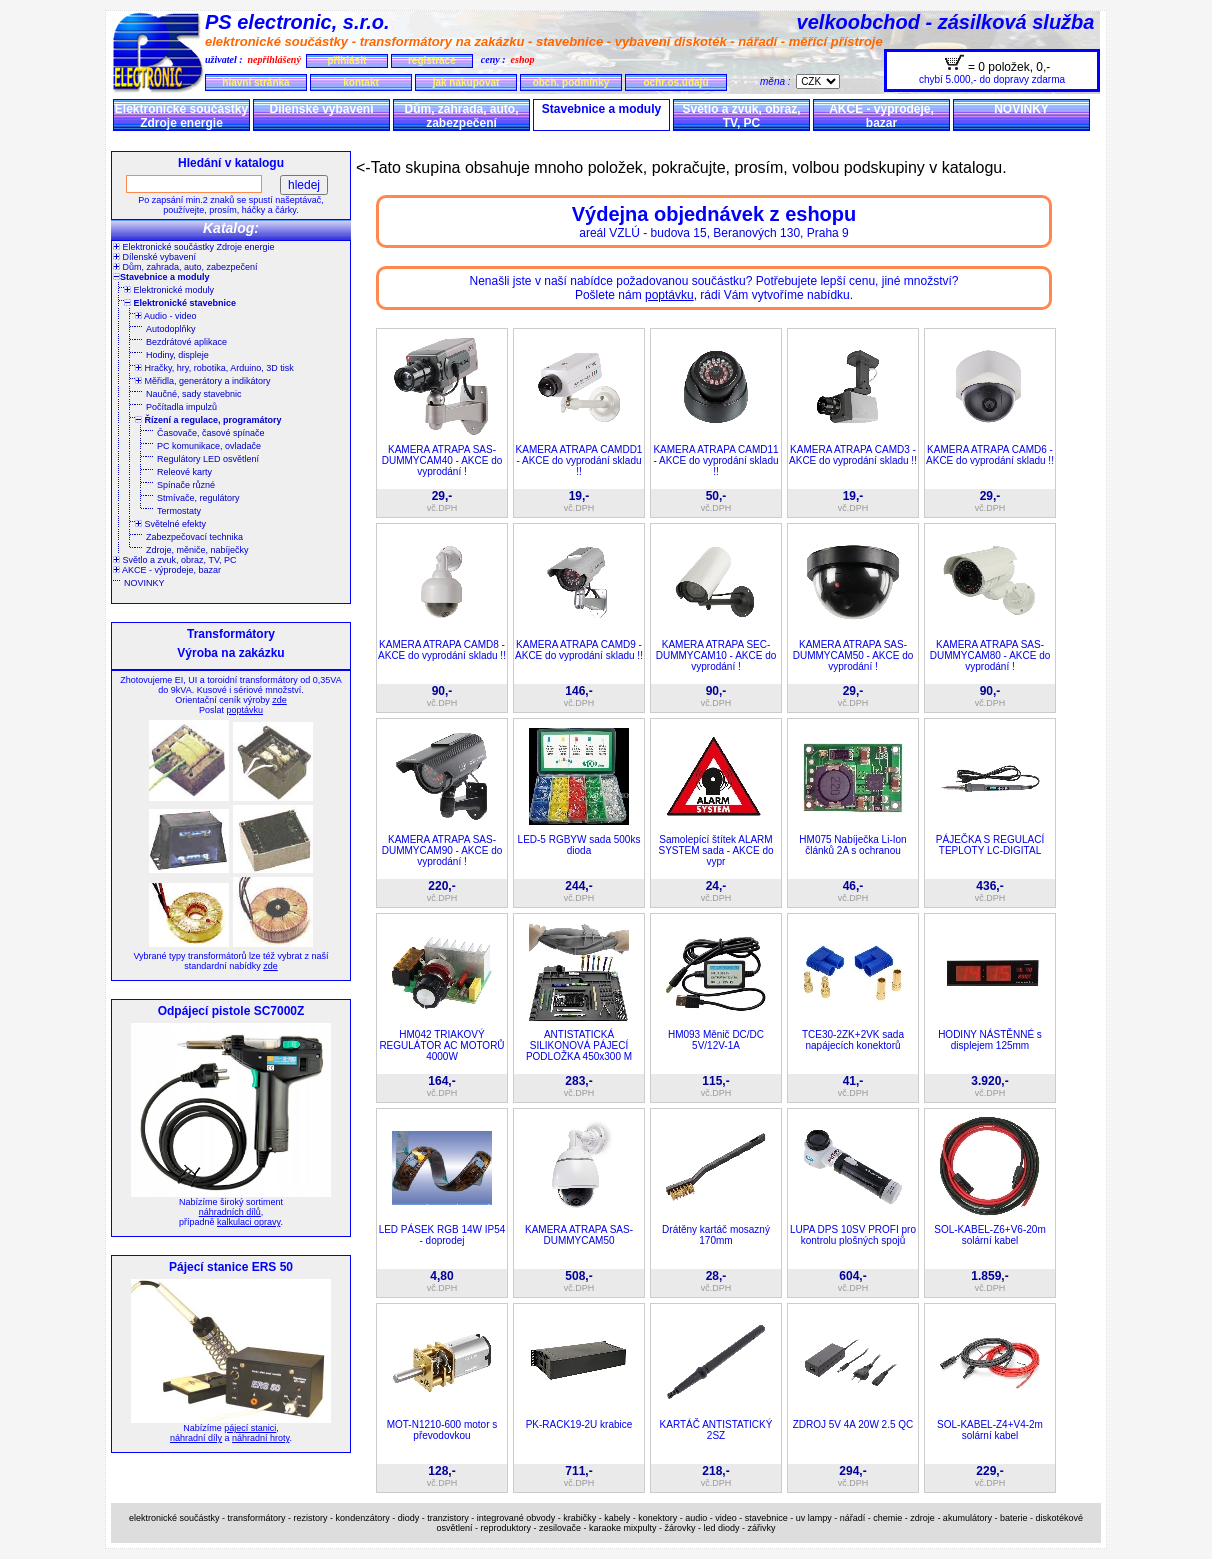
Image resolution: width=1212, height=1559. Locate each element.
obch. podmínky (571, 82)
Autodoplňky (171, 329)
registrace (432, 60)
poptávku (244, 710)
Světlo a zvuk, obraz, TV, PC (741, 116)
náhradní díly (196, 1438)
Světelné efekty (170, 524)
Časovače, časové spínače (211, 433)
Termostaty (179, 511)
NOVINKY (1021, 109)
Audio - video (166, 316)
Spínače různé (186, 485)
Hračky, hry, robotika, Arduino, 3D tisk (214, 368)
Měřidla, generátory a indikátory (203, 381)
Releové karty (184, 472)
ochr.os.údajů (675, 82)
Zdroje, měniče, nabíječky (197, 550)
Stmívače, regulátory (198, 498)
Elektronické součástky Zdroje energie (181, 116)
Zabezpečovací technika (194, 537)
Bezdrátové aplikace (186, 342)
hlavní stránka (255, 82)
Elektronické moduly (169, 290)
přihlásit (346, 60)
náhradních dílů (230, 1212)
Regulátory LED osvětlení (208, 459)
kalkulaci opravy (248, 1222)
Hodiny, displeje (177, 355)
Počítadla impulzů (181, 407)
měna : (778, 81)
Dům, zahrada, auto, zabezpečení (461, 116)
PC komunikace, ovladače (209, 446)
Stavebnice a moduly (601, 109)
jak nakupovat (466, 82)
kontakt (361, 82)
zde (279, 700)
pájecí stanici (250, 1428)
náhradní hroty (260, 1438)
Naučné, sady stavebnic (194, 394)
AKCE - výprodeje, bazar (881, 116)
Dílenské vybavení (321, 109)
